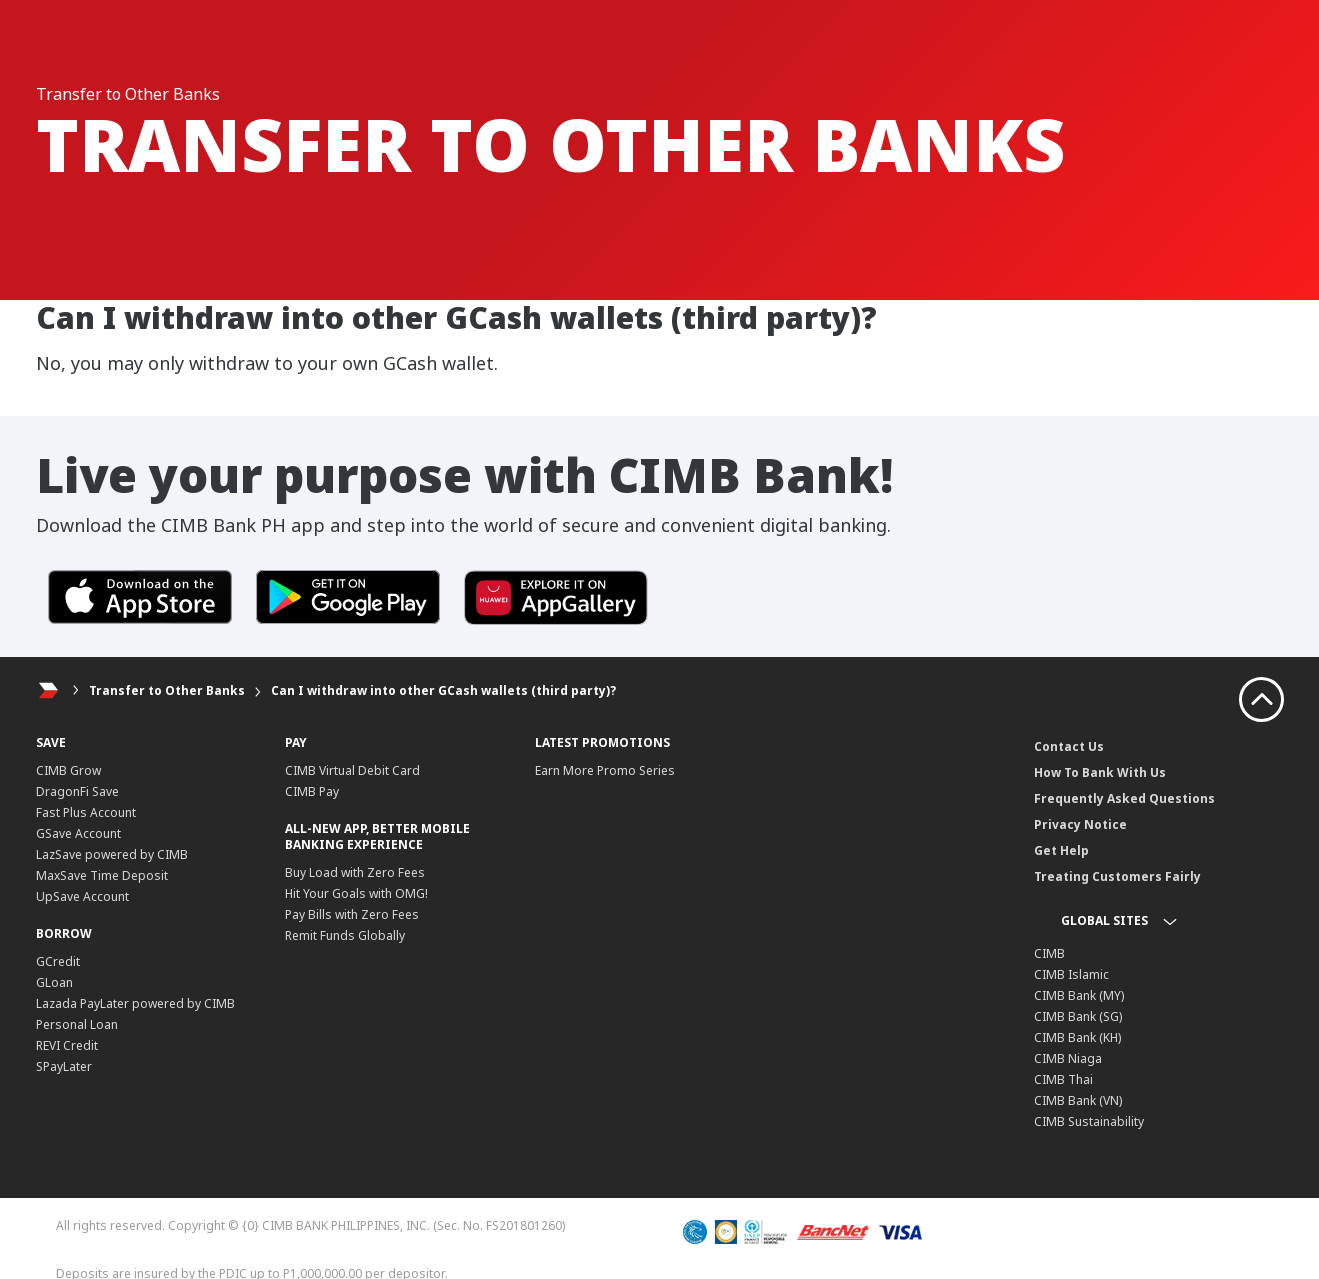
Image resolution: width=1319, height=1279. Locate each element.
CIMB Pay (312, 791)
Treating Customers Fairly (1117, 876)
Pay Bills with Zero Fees (352, 914)
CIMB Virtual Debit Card (352, 770)
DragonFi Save (77, 791)
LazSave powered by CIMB (112, 854)
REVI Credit (67, 1045)
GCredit (58, 961)
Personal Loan (77, 1024)
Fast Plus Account (86, 812)
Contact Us (1069, 746)
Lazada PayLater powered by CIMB (135, 1003)
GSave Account (78, 833)
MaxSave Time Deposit (102, 875)
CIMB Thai (1063, 1079)
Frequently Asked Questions (1124, 798)
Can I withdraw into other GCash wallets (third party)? (443, 690)
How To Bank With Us (1100, 772)
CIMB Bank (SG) (1078, 1016)
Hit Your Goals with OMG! (356, 893)
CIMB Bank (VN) (1078, 1100)
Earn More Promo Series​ (605, 770)
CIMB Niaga (1068, 1058)
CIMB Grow (68, 770)
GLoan (54, 982)
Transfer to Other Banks (167, 690)
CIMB (1049, 953)
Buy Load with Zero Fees (355, 872)
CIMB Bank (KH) (1077, 1037)
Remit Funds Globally (345, 935)
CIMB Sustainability (1089, 1121)
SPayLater (64, 1066)
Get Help (1061, 850)
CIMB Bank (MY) (1079, 995)
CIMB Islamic (1071, 974)
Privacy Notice (1080, 824)
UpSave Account (82, 896)
